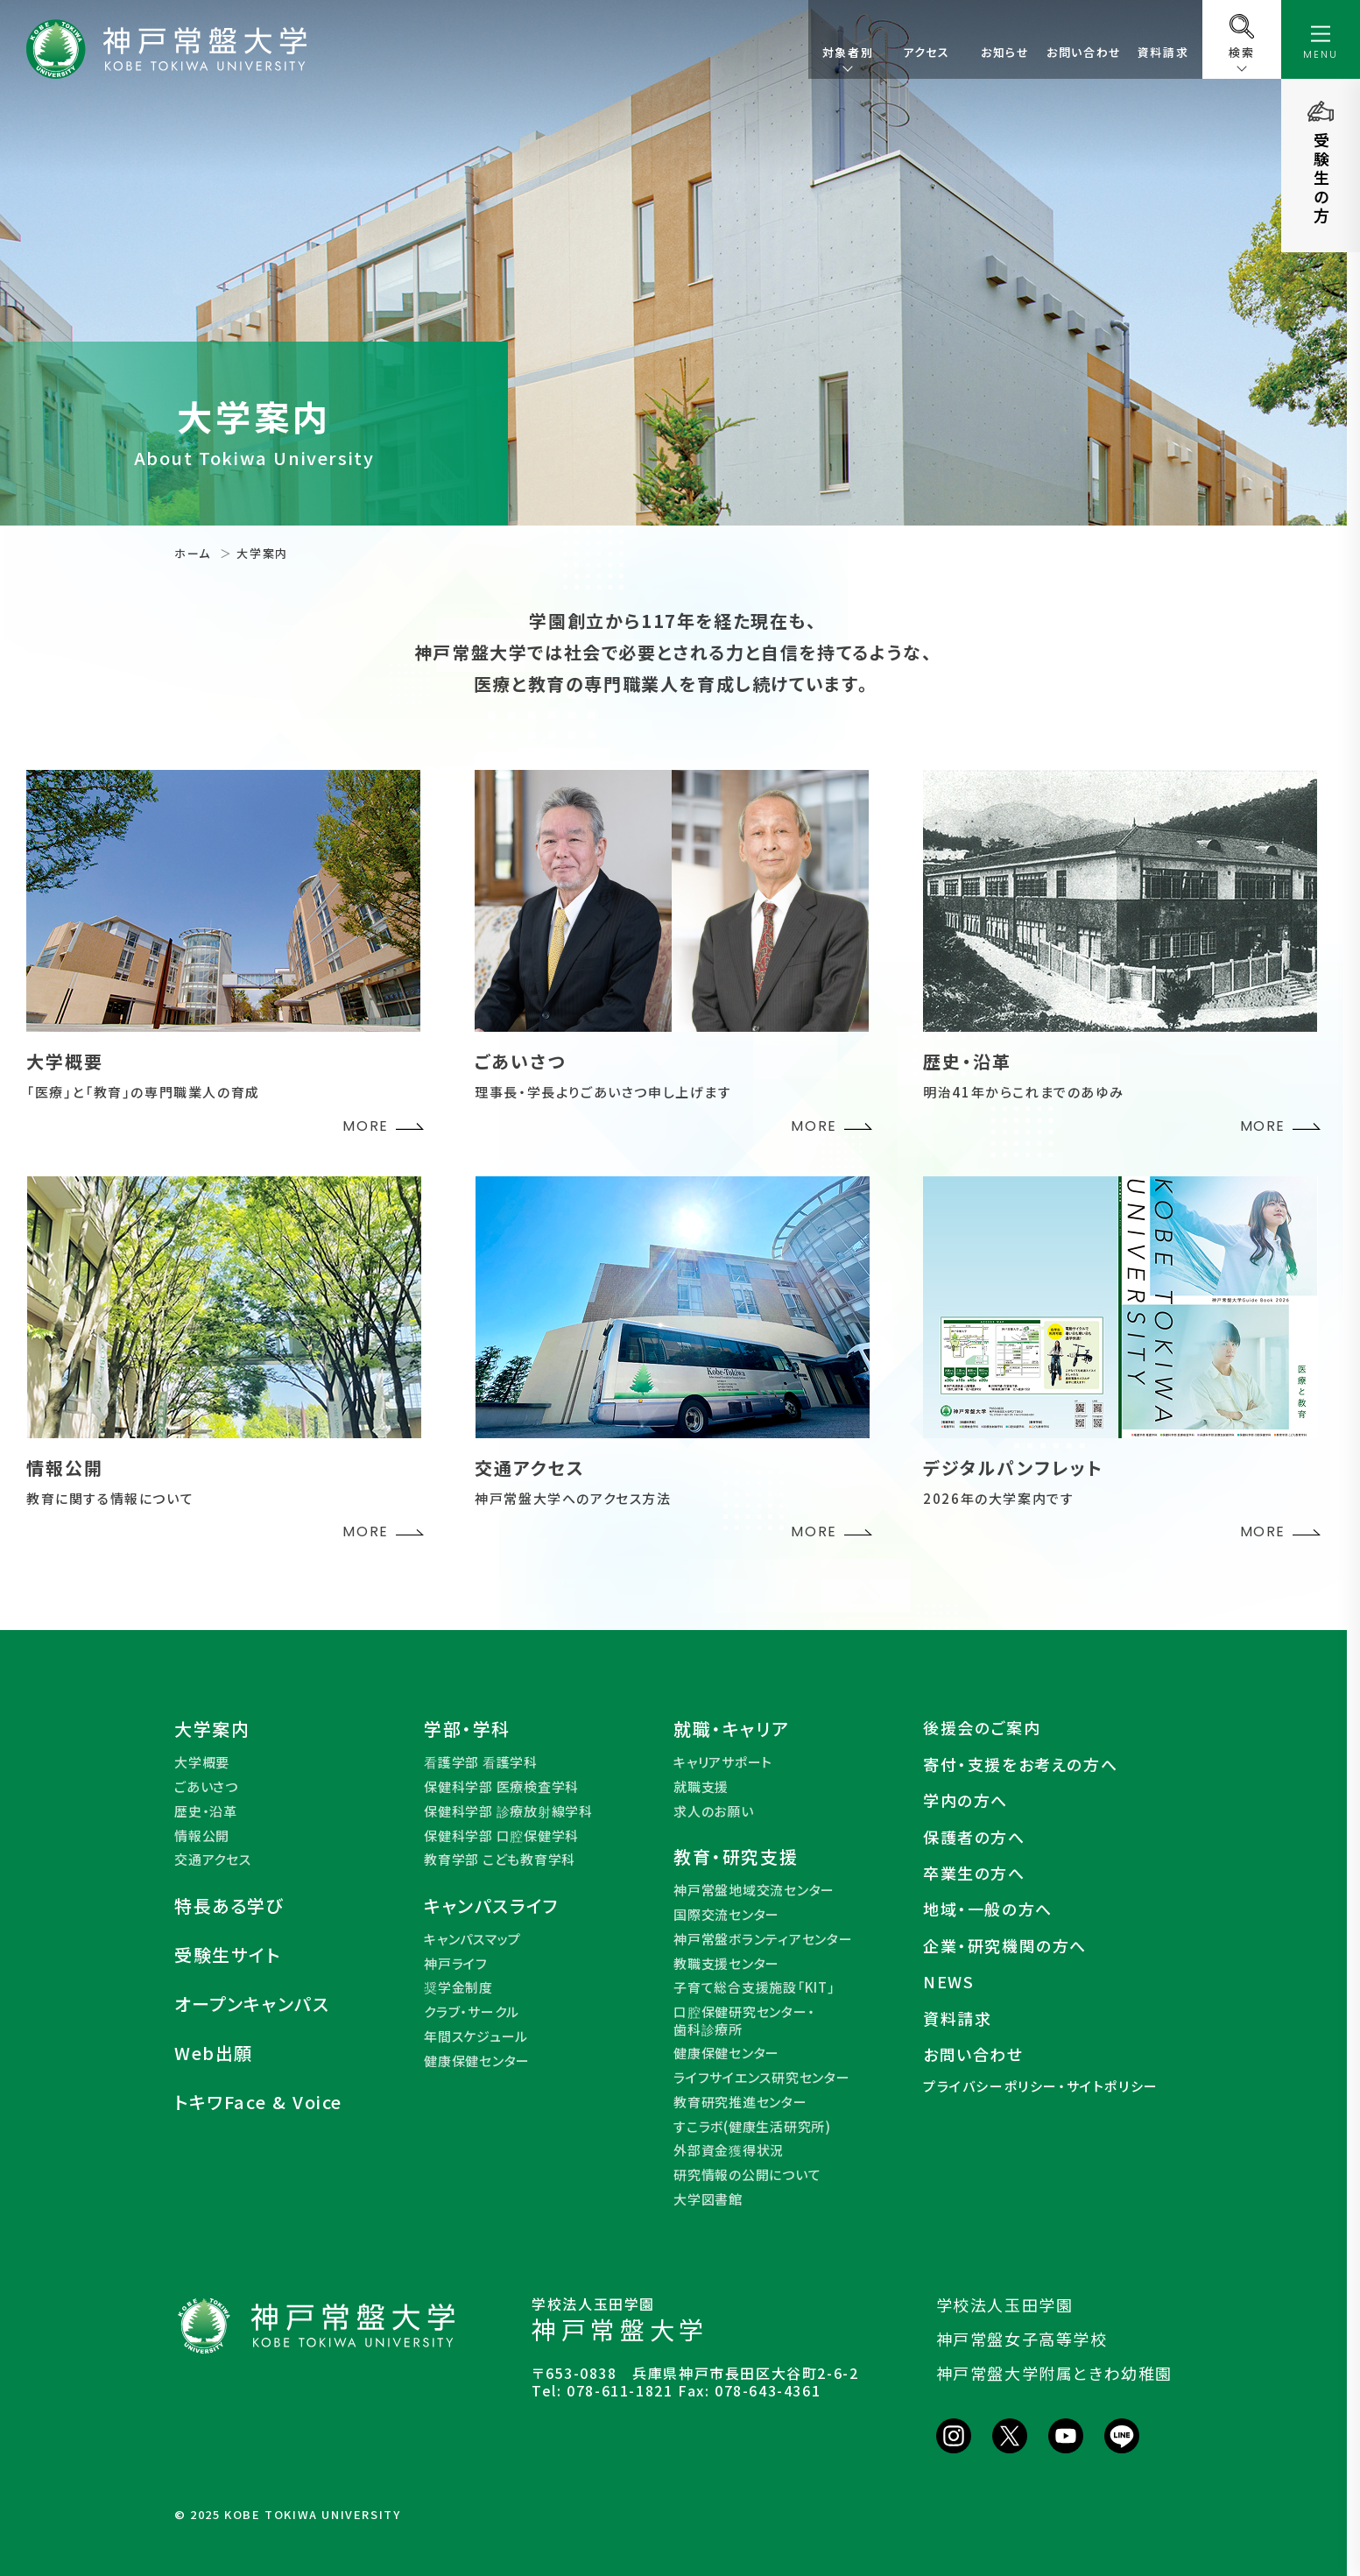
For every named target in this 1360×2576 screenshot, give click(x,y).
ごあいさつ (206, 1787)
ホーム (192, 553)
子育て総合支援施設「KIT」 (754, 1987)
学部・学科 (467, 1729)
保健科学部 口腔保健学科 (501, 1836)
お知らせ (1005, 52)
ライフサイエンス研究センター (761, 2077)
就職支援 (701, 1787)
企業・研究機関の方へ (1005, 1946)
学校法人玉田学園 (1005, 2304)
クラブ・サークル (471, 2012)
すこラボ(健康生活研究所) (752, 2126)
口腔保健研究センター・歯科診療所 (743, 2020)
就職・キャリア (731, 1729)
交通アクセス (212, 1859)
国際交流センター (726, 1914)
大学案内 (212, 1729)
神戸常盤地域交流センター (754, 1890)
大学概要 (201, 1762)
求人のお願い (713, 1811)
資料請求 (1163, 52)
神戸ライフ (456, 1964)
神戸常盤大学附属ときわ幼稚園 (1054, 2372)
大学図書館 (708, 2199)
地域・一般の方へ (988, 1909)
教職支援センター (726, 1964)
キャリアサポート (722, 1762)
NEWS (948, 1982)
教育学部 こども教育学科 (499, 1859)
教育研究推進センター (740, 2102)
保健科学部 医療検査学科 (501, 1787)
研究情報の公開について (747, 2175)
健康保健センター (477, 2061)
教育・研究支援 (735, 1857)
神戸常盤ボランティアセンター (763, 1939)
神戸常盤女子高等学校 (1022, 2338)
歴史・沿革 (205, 1811)
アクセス (926, 52)
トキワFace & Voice (258, 2102)
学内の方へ (965, 1800)
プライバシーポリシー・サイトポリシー (1041, 2086)
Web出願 (213, 2053)
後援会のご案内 (981, 1728)
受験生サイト (227, 1955)
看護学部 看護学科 (481, 1762)
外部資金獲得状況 (728, 2150)
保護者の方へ (974, 1837)
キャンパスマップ (472, 1939)
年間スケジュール (476, 2036)
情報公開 (201, 1836)
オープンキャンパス (251, 2004)
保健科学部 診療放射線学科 (508, 1811)
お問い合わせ (1084, 52)
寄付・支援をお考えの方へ (1020, 1764)
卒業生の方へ (974, 1873)
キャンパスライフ (492, 1906)
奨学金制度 (458, 1987)
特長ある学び (229, 1906)
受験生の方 (1321, 178)
